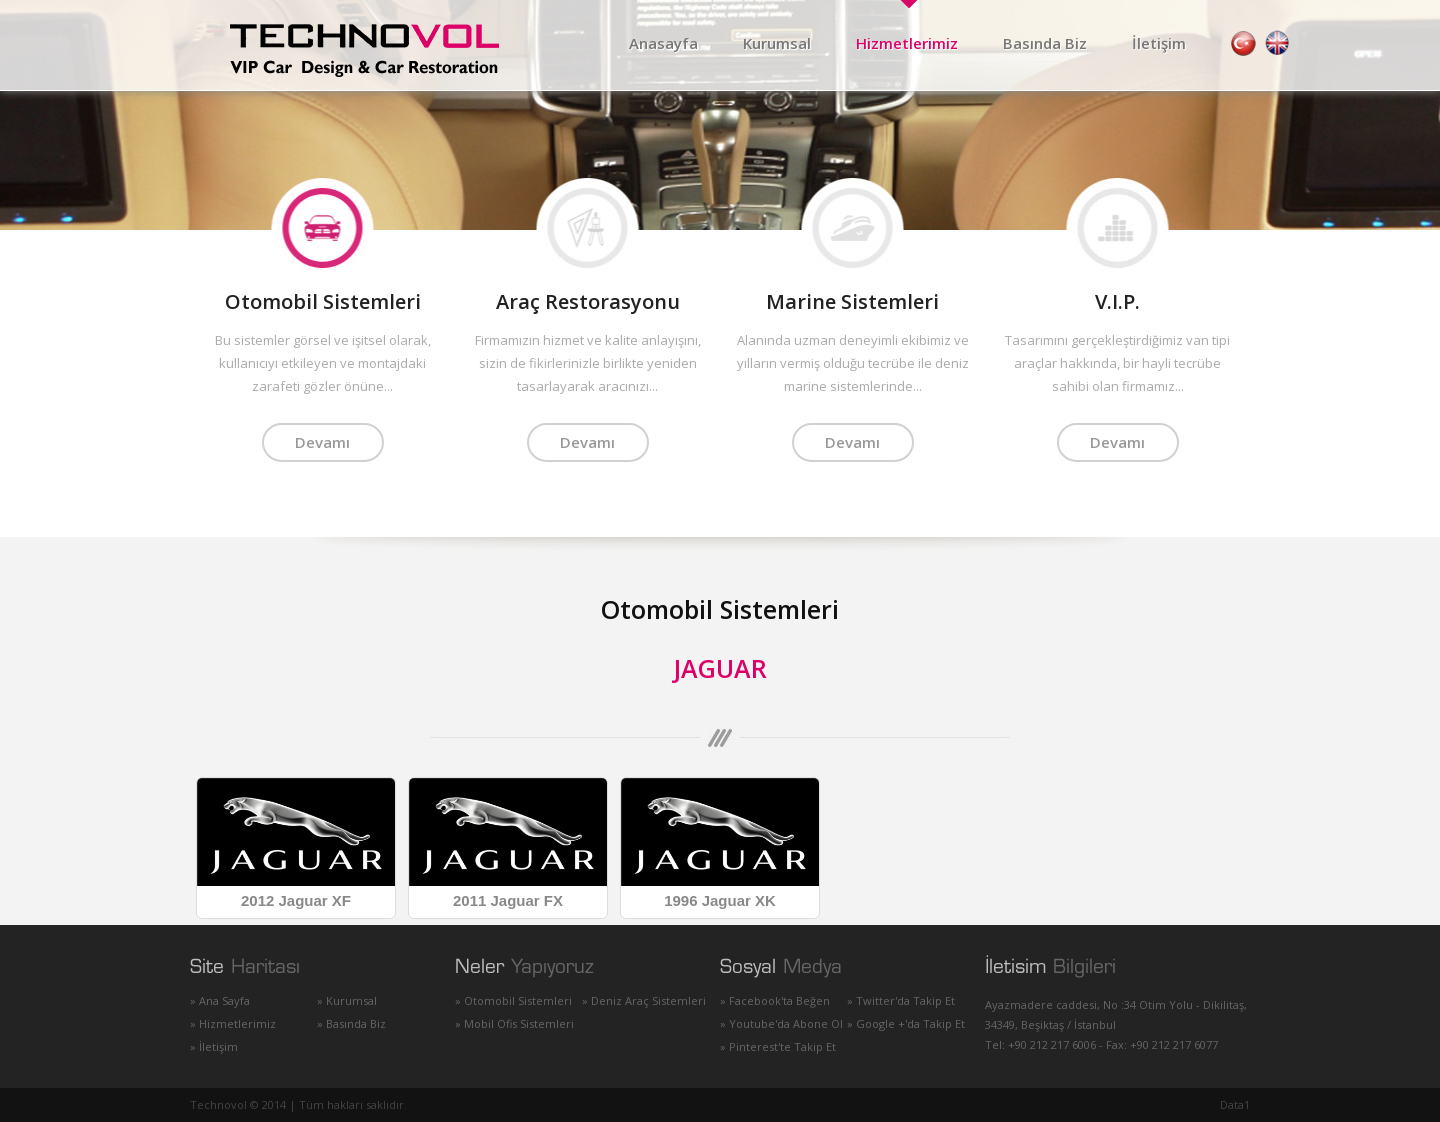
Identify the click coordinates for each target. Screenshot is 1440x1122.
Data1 (1235, 1104)
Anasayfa (663, 43)
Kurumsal (777, 43)
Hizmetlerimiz (907, 43)
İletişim (1159, 43)
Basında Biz (1045, 43)
